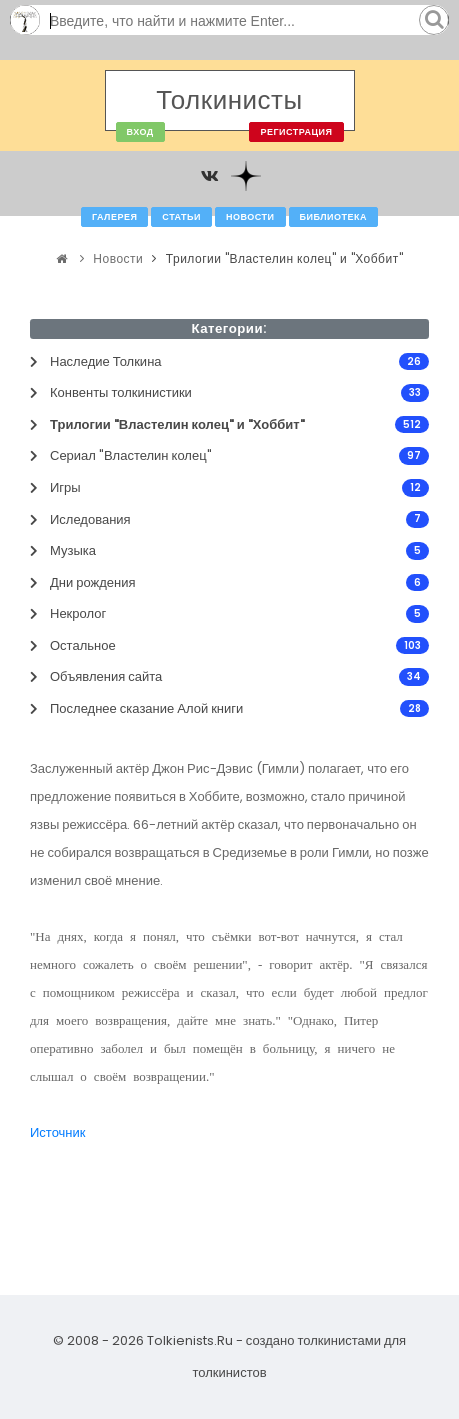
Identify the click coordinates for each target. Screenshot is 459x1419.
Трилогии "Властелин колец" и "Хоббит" (284, 258)
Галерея (114, 217)
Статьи (181, 217)
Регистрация (296, 132)
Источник (58, 1132)
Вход (140, 132)
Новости (250, 217)
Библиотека (333, 217)
